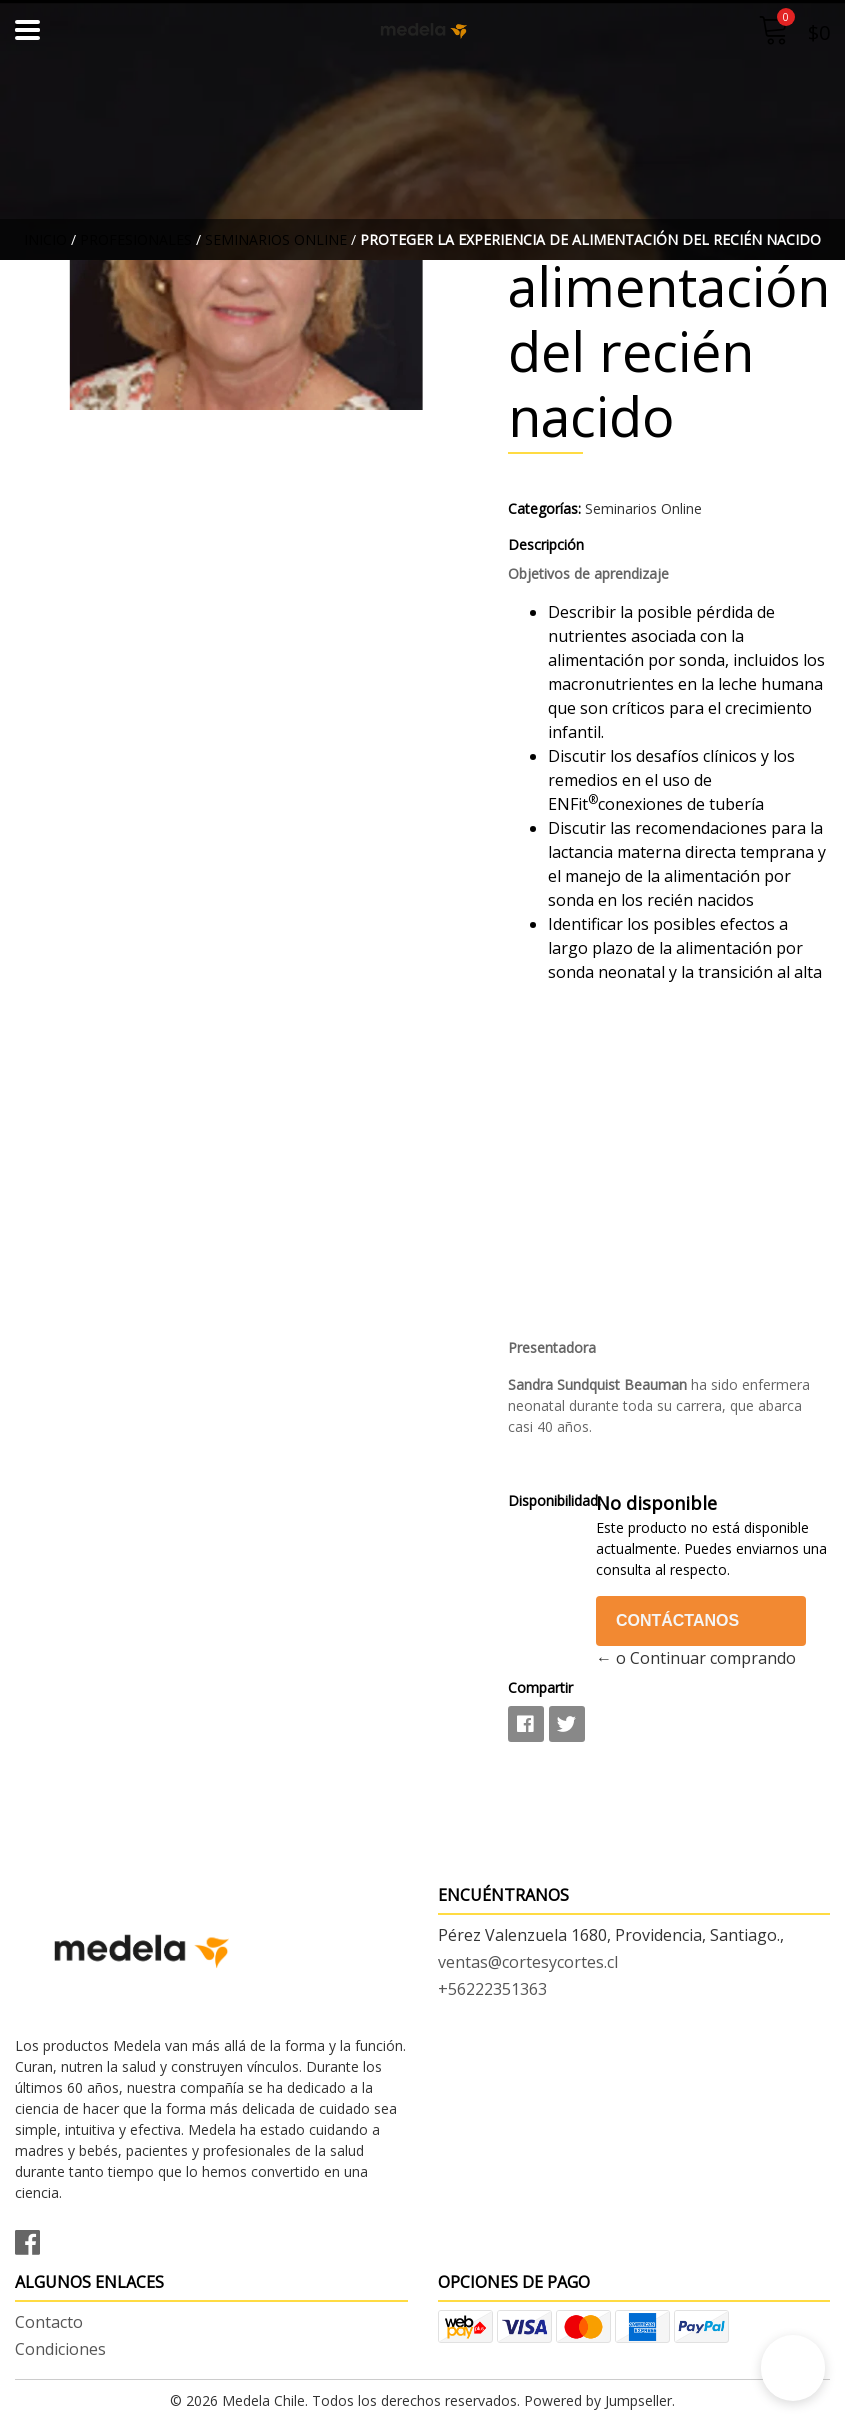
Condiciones (60, 2349)
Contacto (49, 2322)
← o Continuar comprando (696, 1658)
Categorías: (544, 508)
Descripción (546, 544)
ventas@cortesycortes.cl (528, 1962)
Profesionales (136, 239)
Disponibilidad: (544, 1500)
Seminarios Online (276, 239)
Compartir (540, 1687)
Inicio (45, 239)
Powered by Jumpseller (598, 2400)
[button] (793, 2368)
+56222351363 (492, 1989)
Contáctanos (677, 1620)
